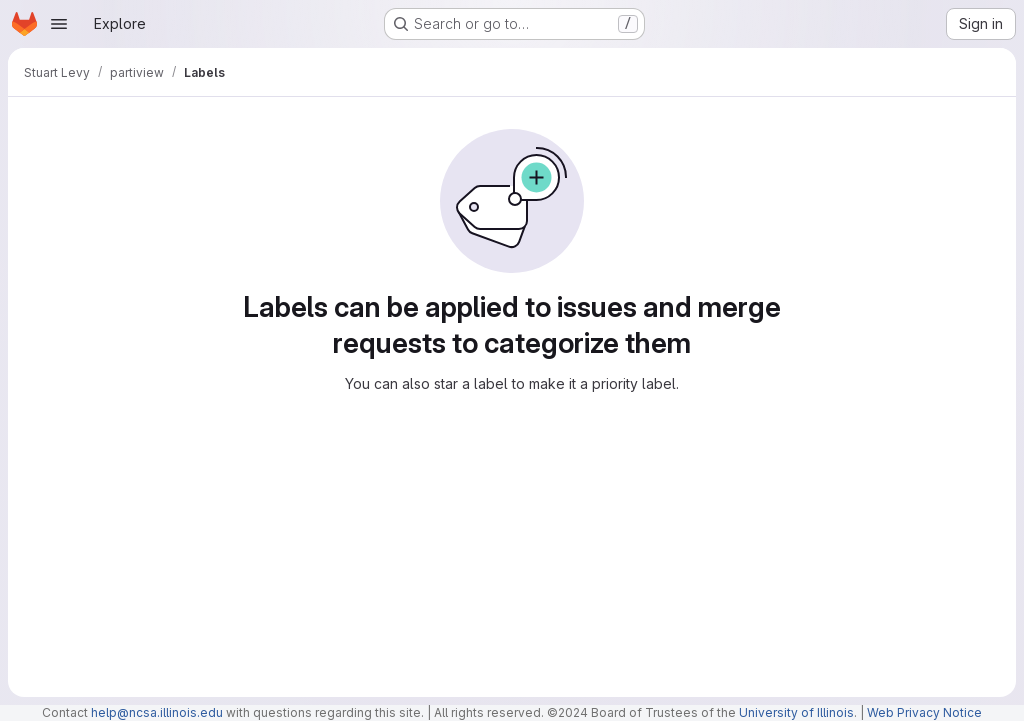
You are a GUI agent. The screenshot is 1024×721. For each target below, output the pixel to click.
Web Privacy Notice (924, 712)
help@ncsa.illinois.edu (157, 712)
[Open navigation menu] (59, 24)
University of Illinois (796, 712)
